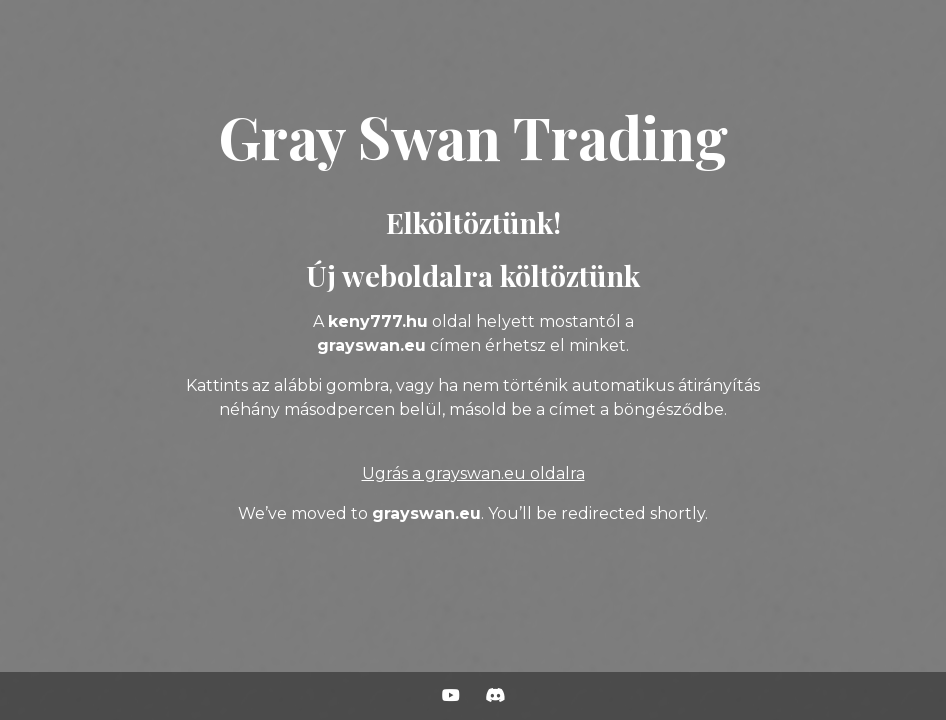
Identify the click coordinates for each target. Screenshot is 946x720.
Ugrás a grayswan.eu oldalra (473, 473)
